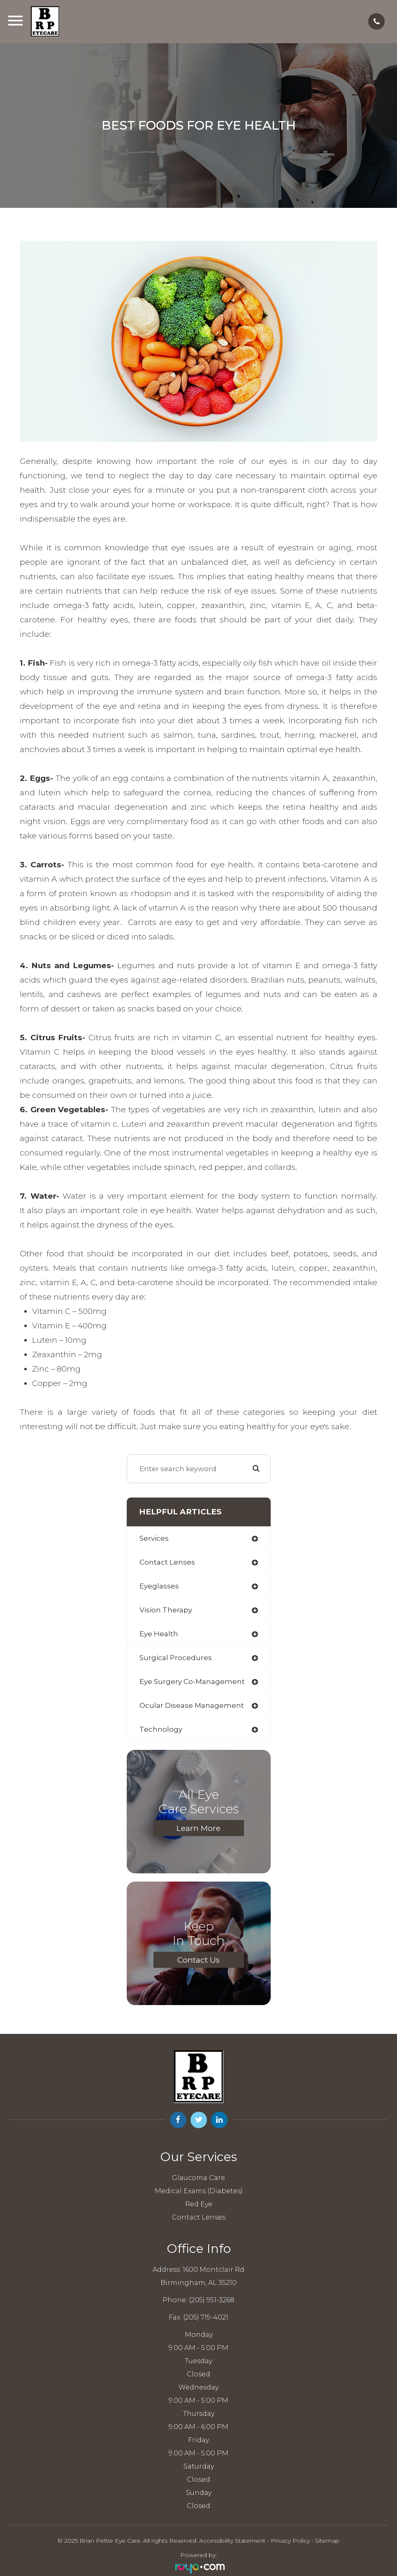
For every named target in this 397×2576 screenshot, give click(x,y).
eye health (158, 1634)
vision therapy (165, 1610)
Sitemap (327, 2540)
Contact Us (198, 1960)
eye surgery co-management (192, 1681)
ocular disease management (191, 1705)
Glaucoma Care (198, 2178)
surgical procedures (175, 1658)
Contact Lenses (198, 2217)
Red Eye (198, 2204)
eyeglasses (159, 1586)
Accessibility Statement (232, 2540)
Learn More (198, 1828)
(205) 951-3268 (211, 2300)
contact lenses (167, 1562)
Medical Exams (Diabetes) (199, 2191)
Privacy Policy (290, 2540)
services (154, 1538)
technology (160, 1729)
